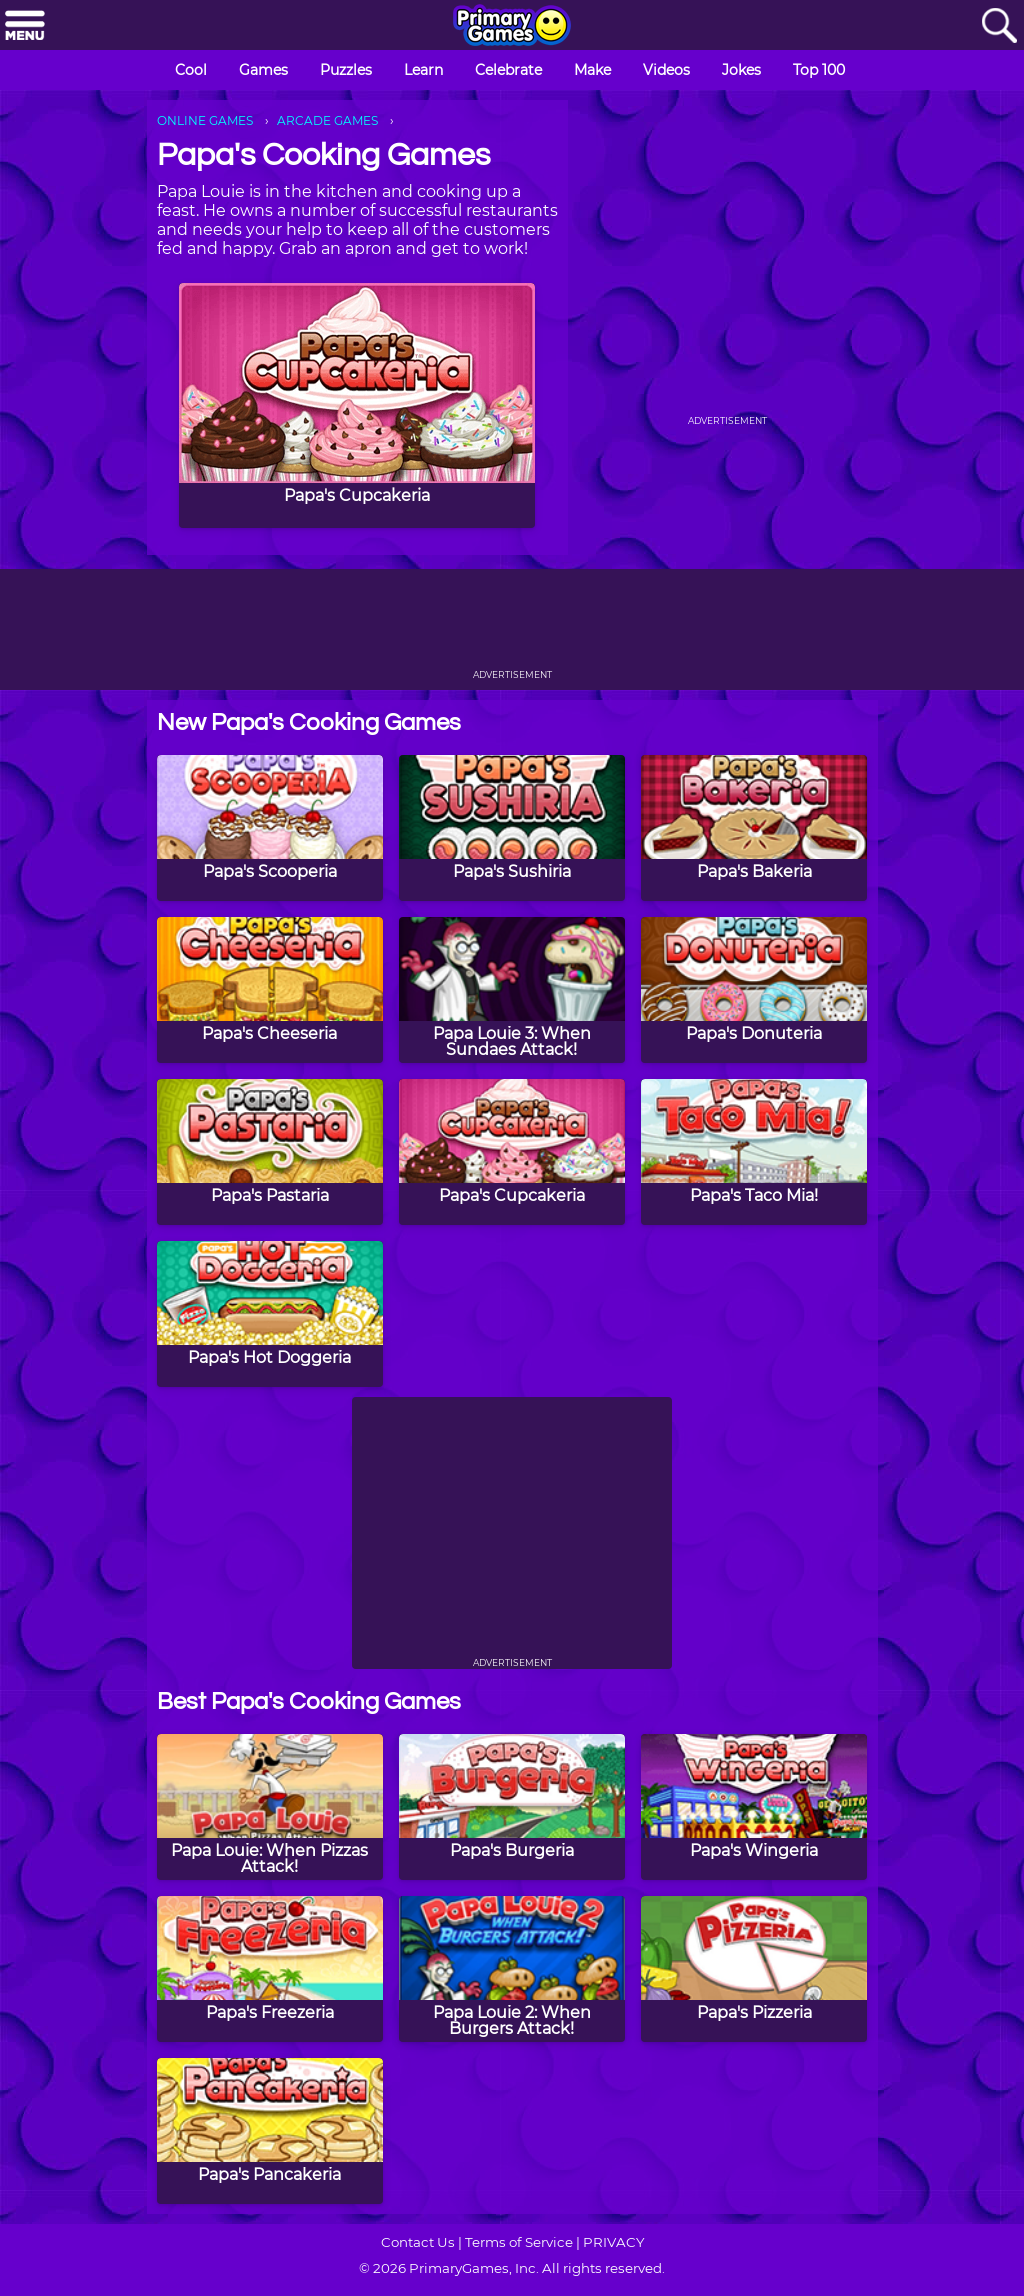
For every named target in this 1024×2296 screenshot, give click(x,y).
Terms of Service (519, 2242)
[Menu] (25, 26)
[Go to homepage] (512, 27)
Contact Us (418, 2242)
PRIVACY (613, 2242)
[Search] (999, 26)
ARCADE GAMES (327, 120)
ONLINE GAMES (205, 120)
